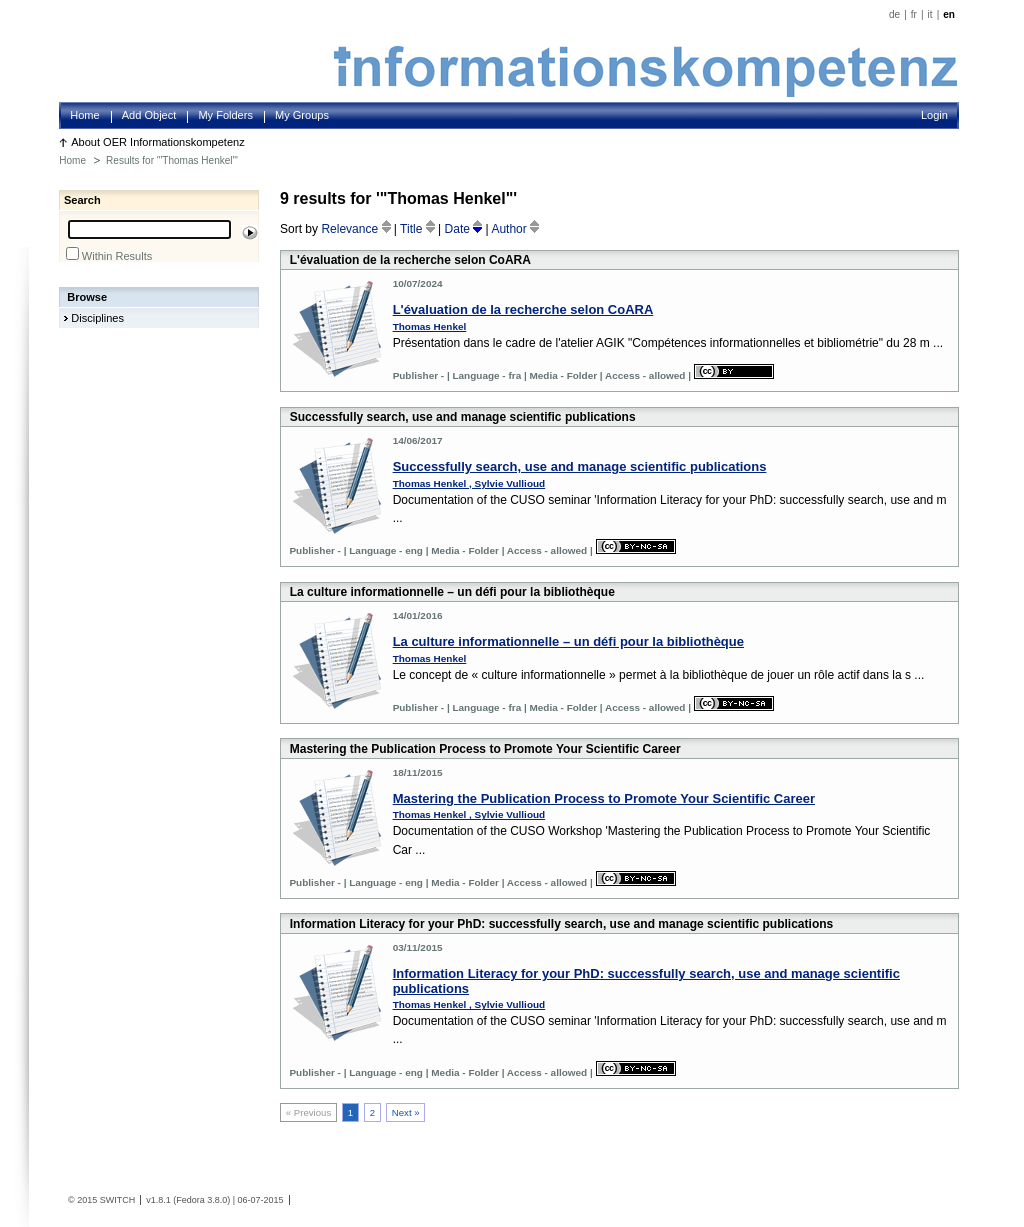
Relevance (357, 229)
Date (465, 229)
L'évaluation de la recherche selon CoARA (523, 309)
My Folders (225, 115)
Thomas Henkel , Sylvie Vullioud (469, 483)
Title (419, 229)
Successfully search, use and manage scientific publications (580, 466)
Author (515, 229)
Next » (406, 1112)
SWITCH (118, 1200)
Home (84, 115)
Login (934, 115)
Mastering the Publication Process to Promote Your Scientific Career (604, 798)
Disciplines (97, 318)
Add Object (149, 115)
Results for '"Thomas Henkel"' (172, 160)
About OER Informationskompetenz (158, 142)
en (949, 14)
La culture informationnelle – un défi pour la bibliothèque (568, 641)
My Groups (302, 115)
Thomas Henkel (430, 326)
